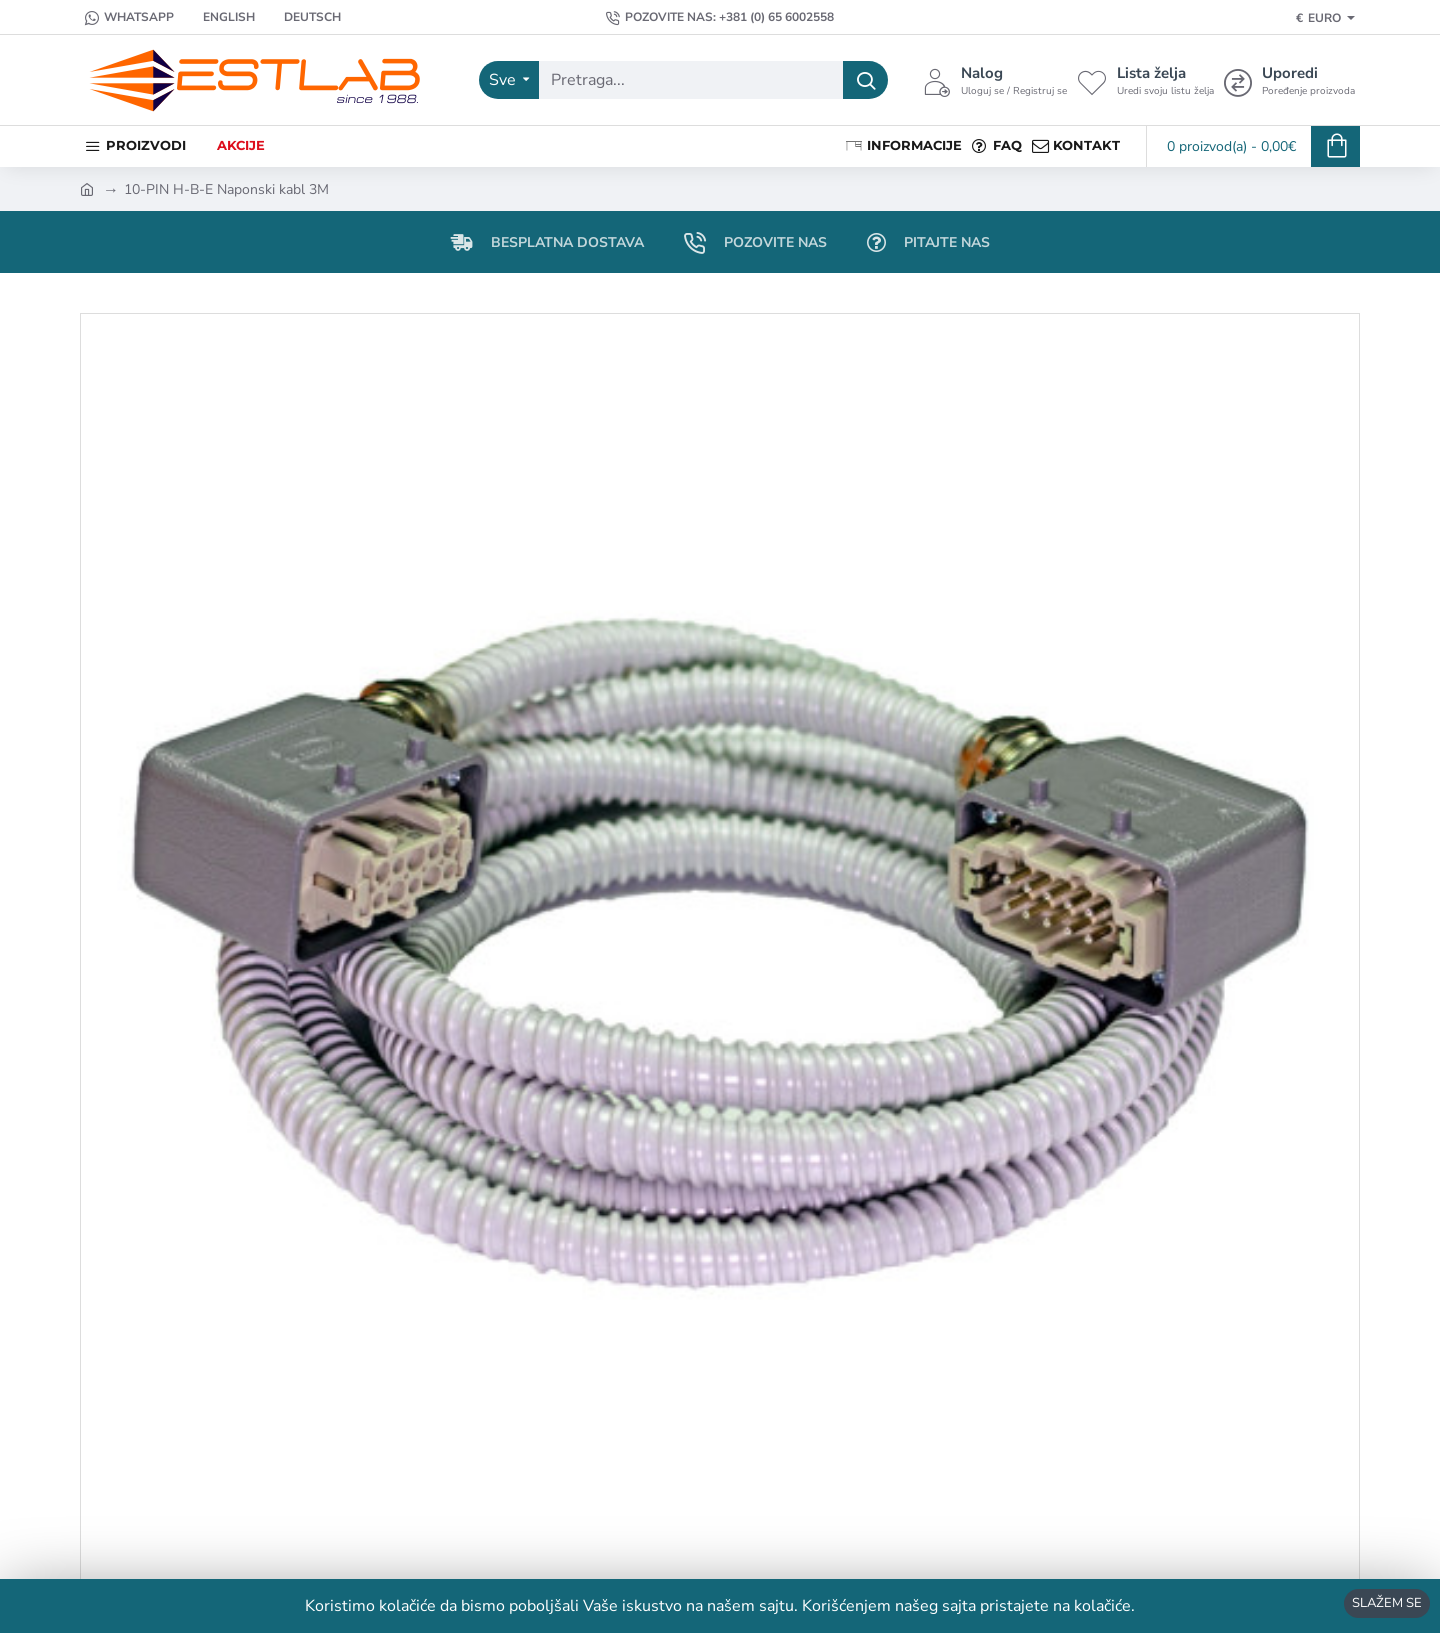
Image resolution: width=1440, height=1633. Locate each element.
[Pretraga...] (865, 80)
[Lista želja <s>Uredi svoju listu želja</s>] (1145, 80)
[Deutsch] (303, 17)
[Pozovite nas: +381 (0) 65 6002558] (720, 17)
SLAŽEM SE (1387, 1603)
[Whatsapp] (129, 17)
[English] (219, 17)
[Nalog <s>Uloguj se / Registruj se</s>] (995, 80)
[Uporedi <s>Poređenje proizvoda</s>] (1289, 80)
